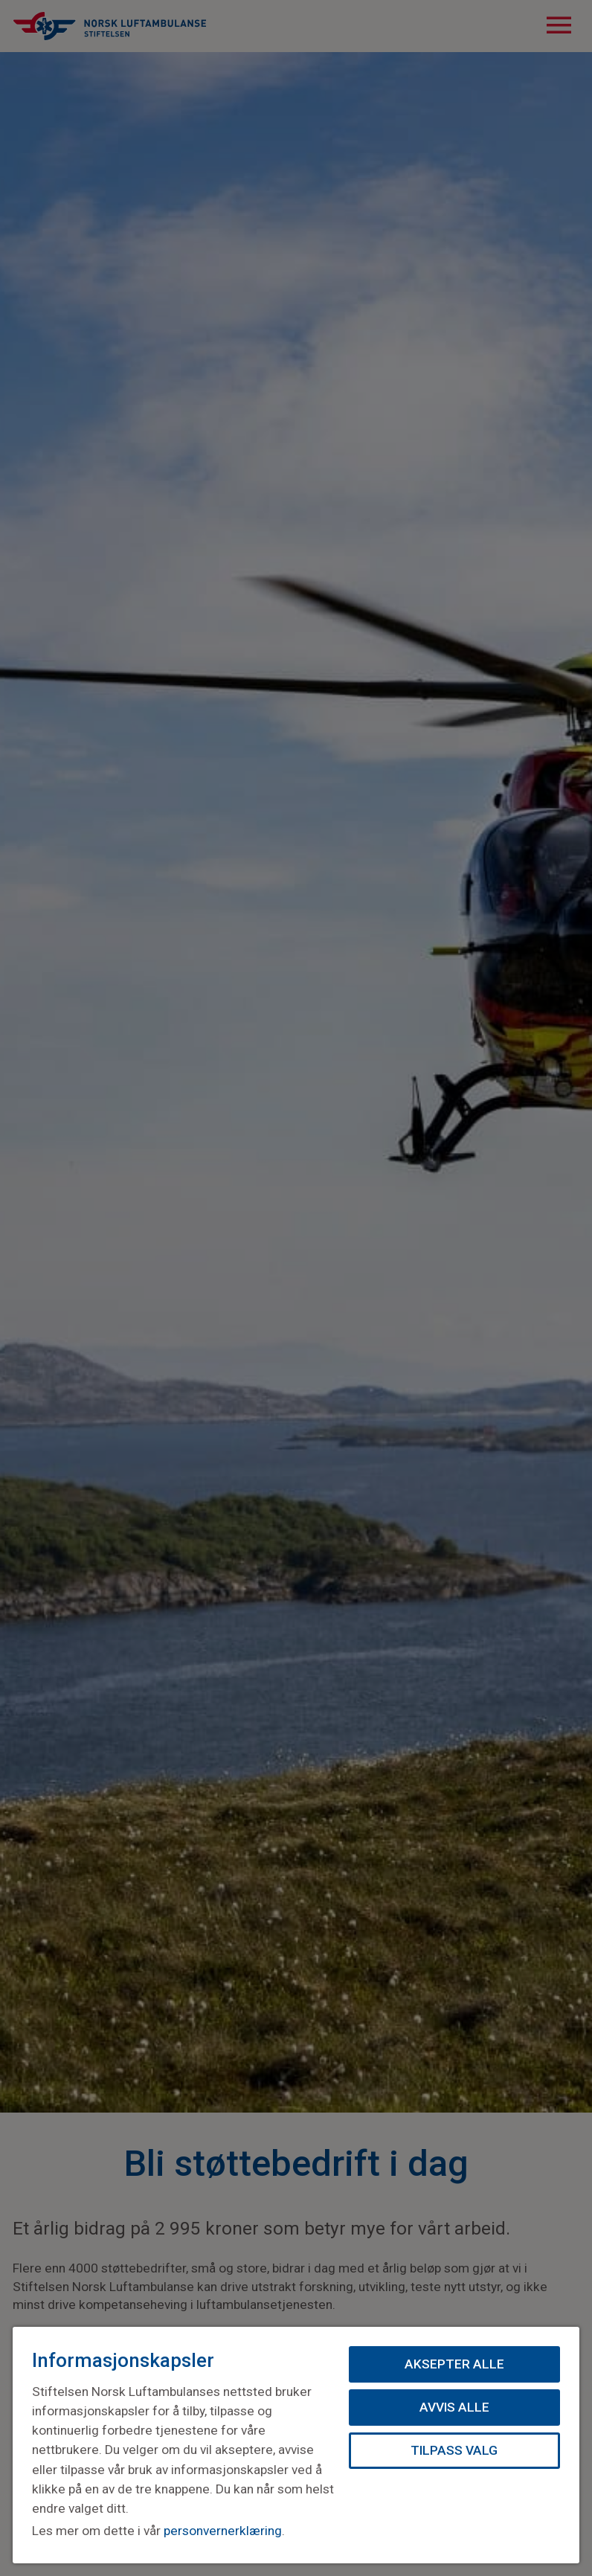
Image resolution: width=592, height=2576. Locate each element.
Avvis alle (454, 2407)
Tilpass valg (454, 2450)
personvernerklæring (223, 2530)
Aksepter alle (454, 2364)
